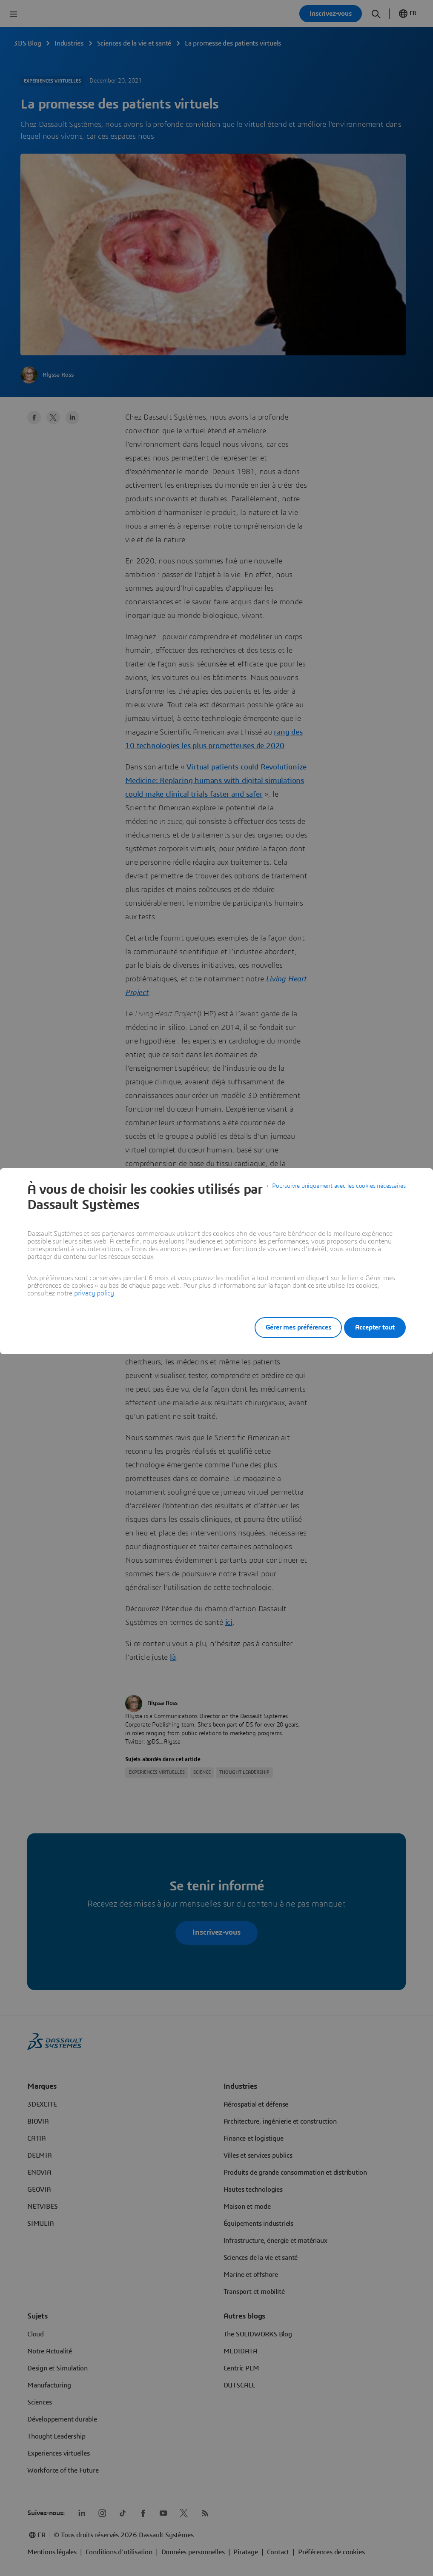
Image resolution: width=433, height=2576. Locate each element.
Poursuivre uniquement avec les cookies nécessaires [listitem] (331, 1189)
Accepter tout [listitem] (375, 1327)
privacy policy (94, 1293)
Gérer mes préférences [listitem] (286, 1327)
